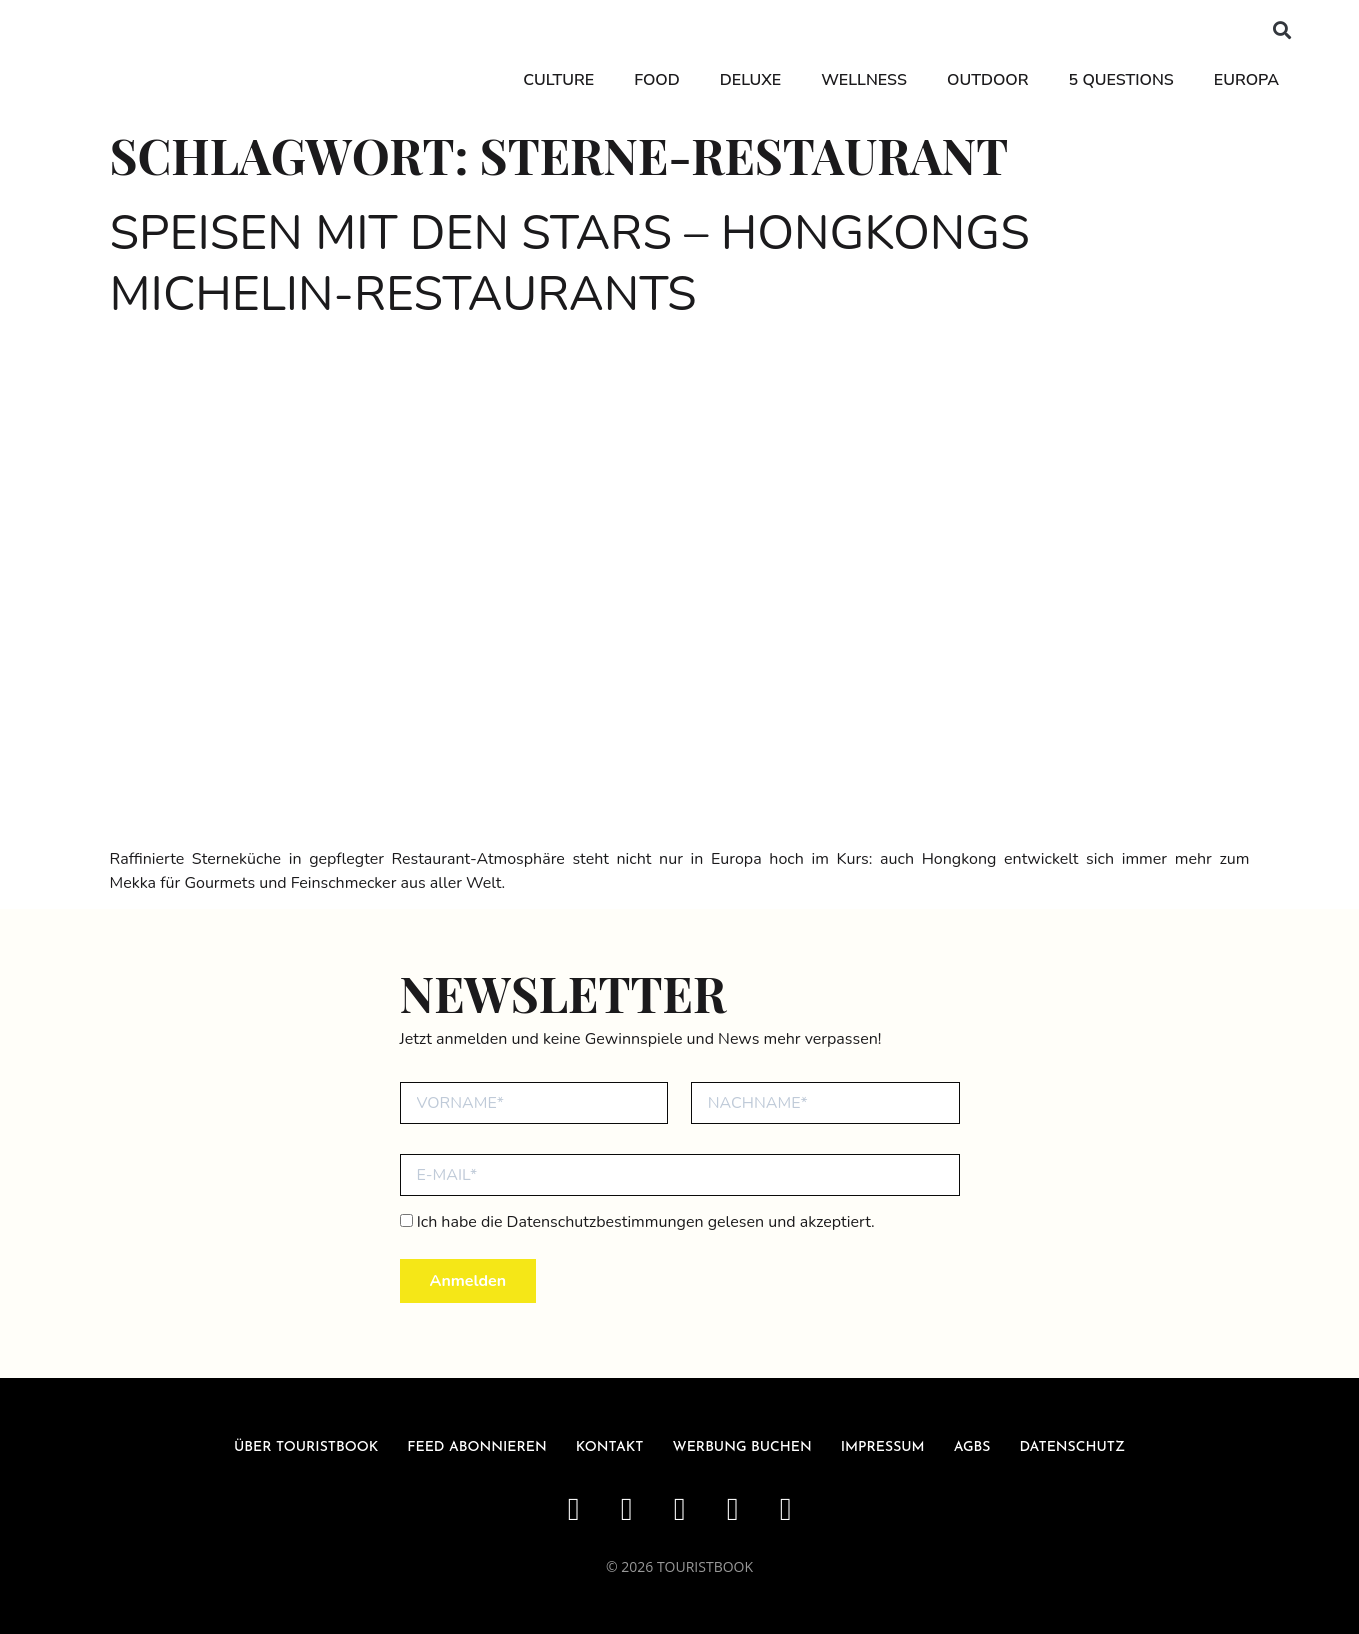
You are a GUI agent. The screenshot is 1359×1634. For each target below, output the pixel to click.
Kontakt (610, 1447)
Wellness (864, 80)
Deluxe (750, 80)
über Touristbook (306, 1447)
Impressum (883, 1447)
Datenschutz (1072, 1447)
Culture (558, 80)
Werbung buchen (742, 1447)
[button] (1282, 30)
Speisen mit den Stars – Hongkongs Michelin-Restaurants (570, 264)
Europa (1246, 80)
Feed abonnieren (477, 1447)
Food (656, 80)
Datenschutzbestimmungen (605, 1222)
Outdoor (988, 80)
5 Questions (1121, 80)
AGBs (972, 1447)
